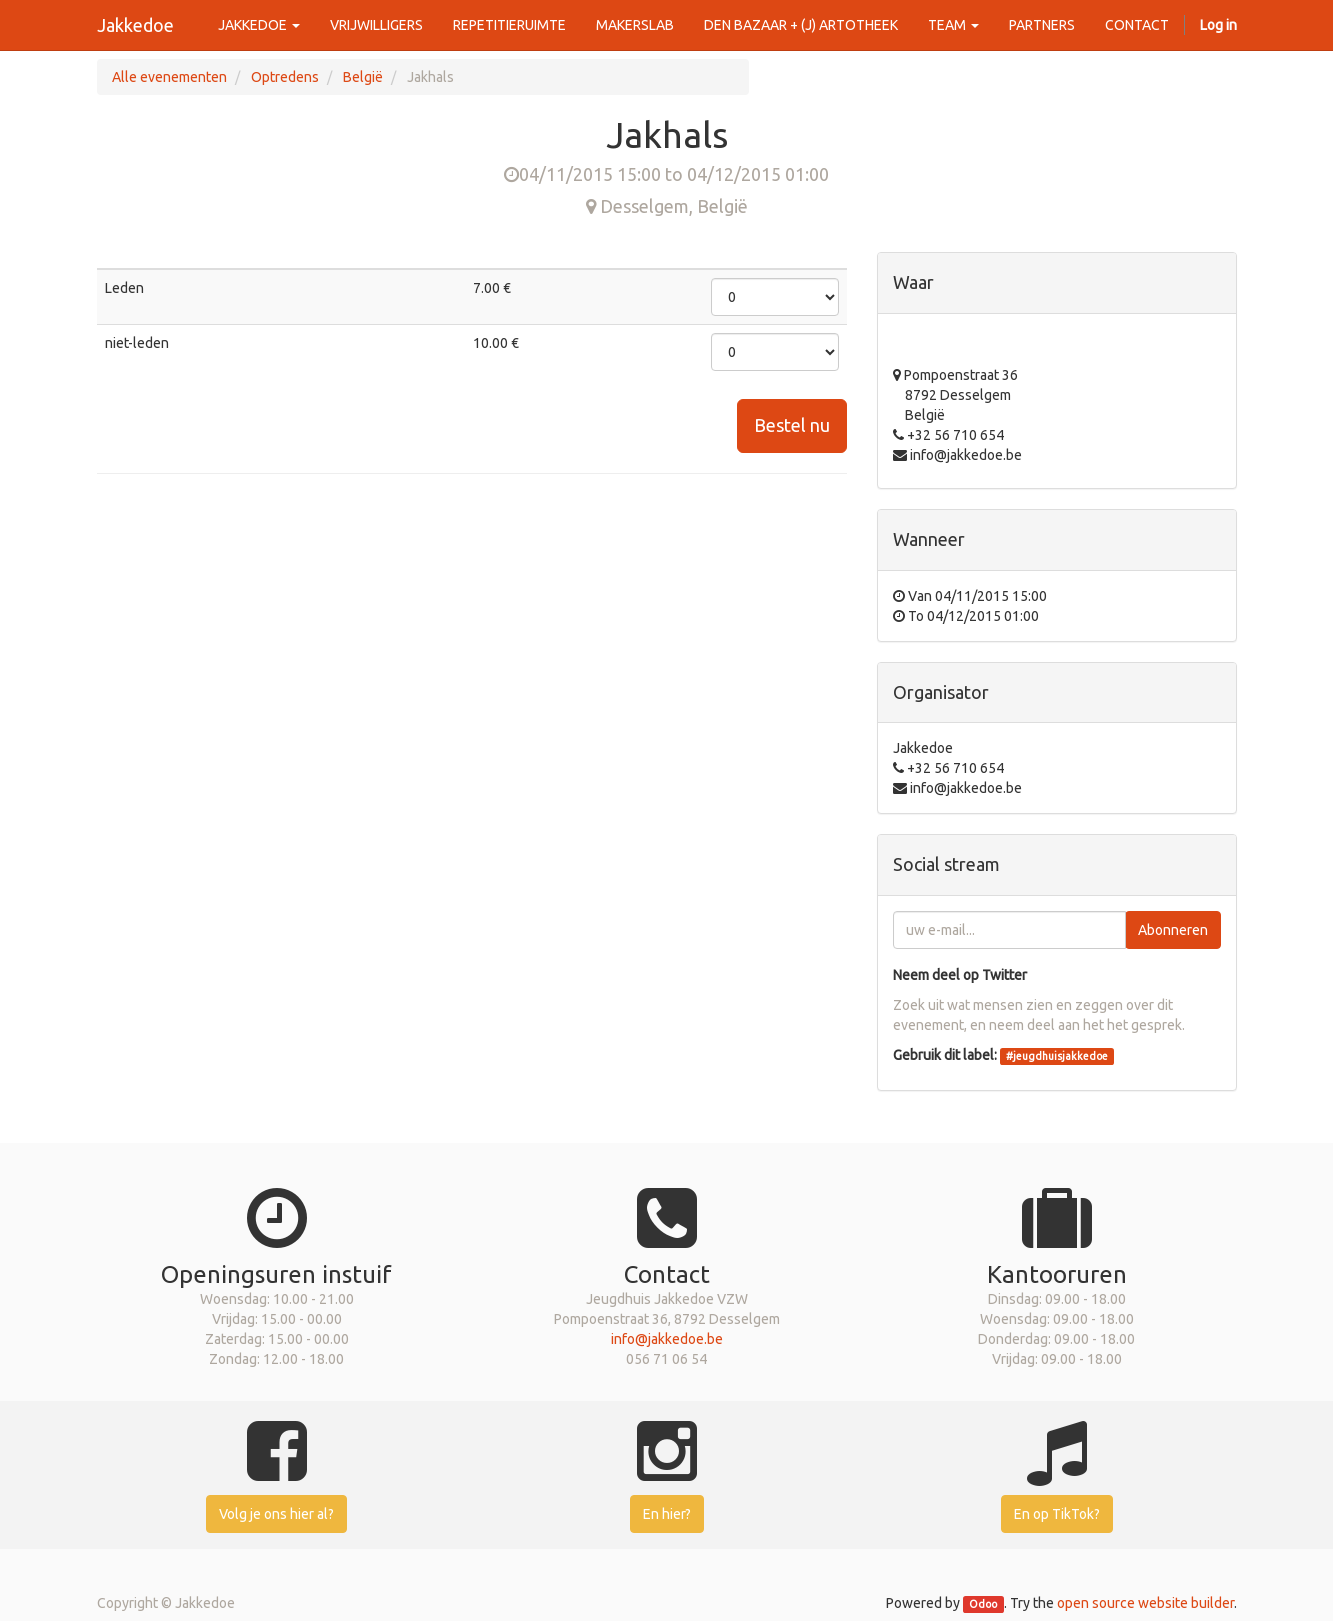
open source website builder (1145, 1603)
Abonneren (1173, 930)
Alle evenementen (169, 77)
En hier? (667, 1514)
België (363, 77)
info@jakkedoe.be (667, 1339)
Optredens (285, 77)
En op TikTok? (1057, 1514)
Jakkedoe (135, 25)
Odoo (983, 1604)
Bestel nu (792, 425)
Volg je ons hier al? (276, 1514)
